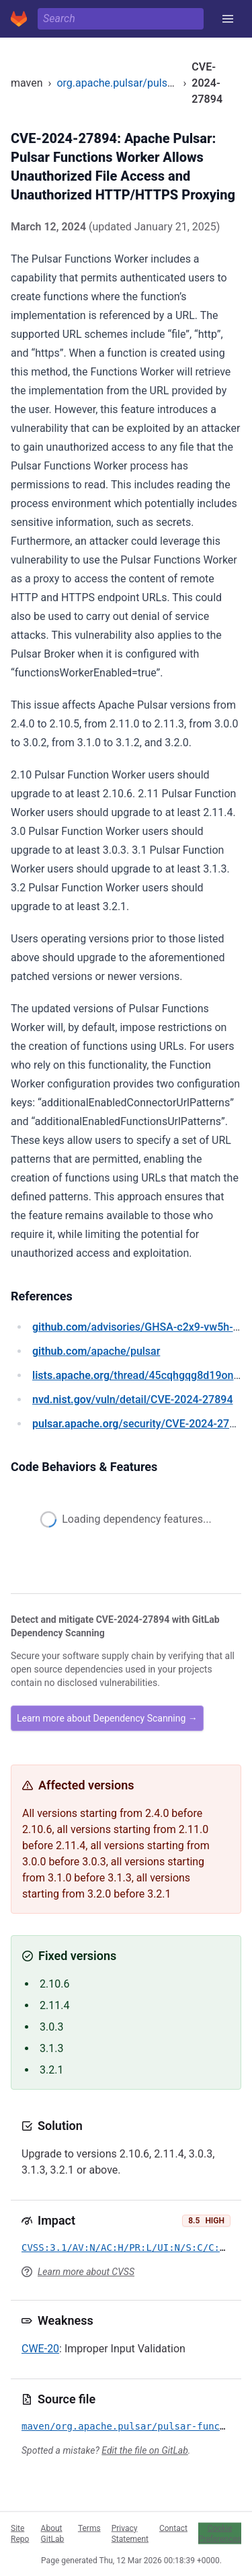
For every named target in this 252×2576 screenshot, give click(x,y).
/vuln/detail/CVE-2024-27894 (132, 1399)
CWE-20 (40, 2348)
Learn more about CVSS (86, 2271)
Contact (173, 2527)
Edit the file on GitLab (144, 2450)
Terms (89, 2527)
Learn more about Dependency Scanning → (107, 1718)
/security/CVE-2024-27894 (139, 1423)
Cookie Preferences (219, 2533)
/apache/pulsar (96, 1351)
